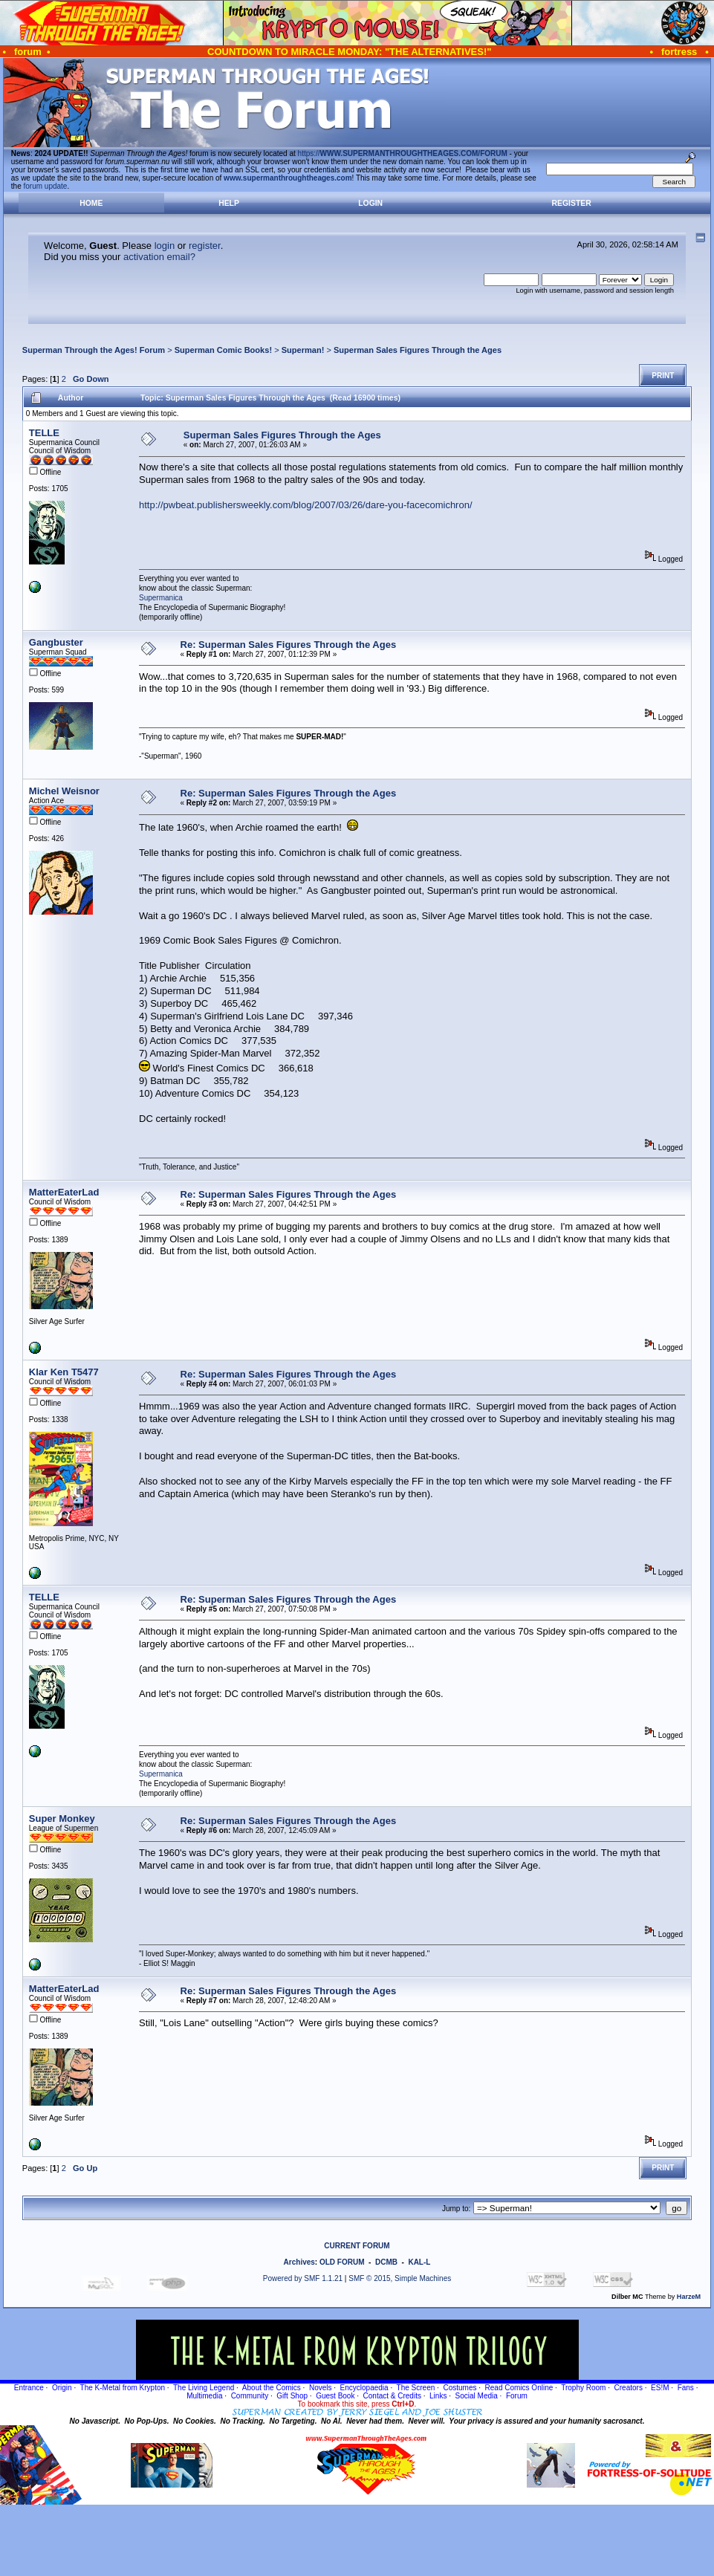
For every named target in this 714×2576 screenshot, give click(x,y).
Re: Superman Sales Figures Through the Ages (289, 644)
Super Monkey (62, 1818)
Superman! (303, 349)
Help (228, 203)
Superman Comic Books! (223, 349)
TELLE (44, 432)
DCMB (386, 2262)
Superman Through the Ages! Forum (93, 349)
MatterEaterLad (64, 1192)
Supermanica (161, 598)
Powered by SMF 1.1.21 (303, 2278)
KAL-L (419, 2262)
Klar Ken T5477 (64, 1372)
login (165, 245)
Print (663, 376)
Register (571, 203)
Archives (299, 2262)
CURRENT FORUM (356, 2246)
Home (91, 203)
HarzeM (689, 2296)
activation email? (159, 256)
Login (370, 203)
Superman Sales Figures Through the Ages (418, 349)
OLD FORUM (342, 2262)
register (205, 245)
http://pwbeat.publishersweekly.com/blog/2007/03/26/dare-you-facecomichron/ (306, 504)
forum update (46, 186)
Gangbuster (56, 642)
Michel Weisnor (64, 791)
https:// (402, 153)
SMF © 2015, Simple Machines (399, 2278)
